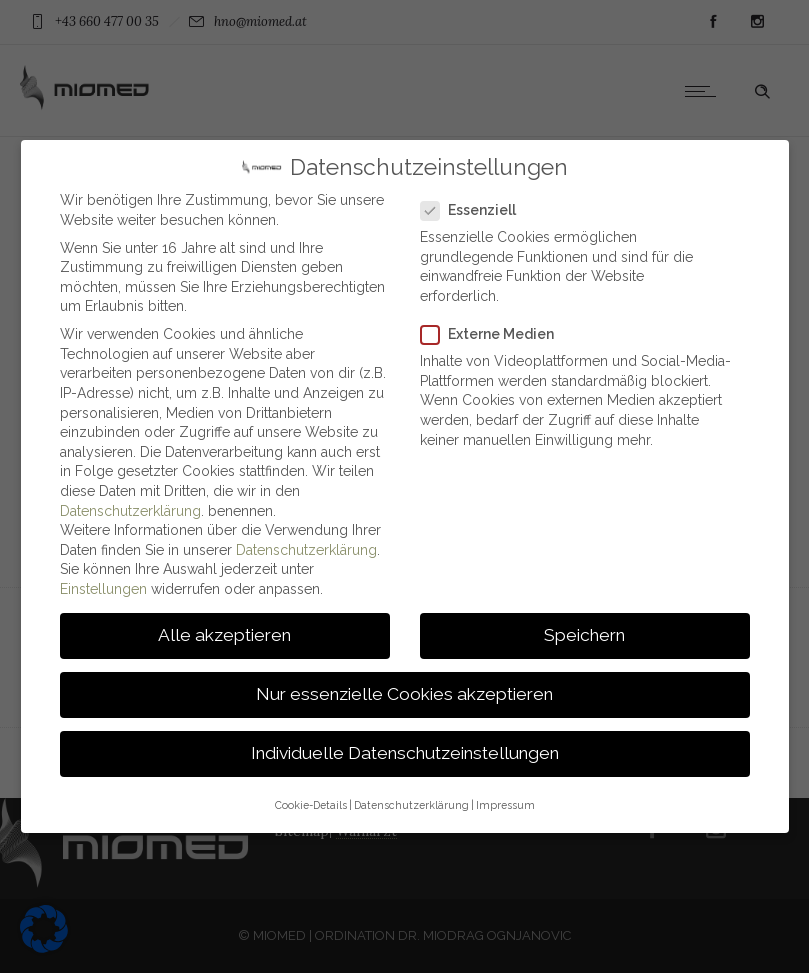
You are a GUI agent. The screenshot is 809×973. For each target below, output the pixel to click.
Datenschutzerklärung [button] (411, 795)
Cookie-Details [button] (311, 795)
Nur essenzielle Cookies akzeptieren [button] (404, 685)
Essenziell (474, 201)
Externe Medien (493, 325)
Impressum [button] (505, 795)
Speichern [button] (584, 626)
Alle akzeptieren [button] (224, 626)
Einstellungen (103, 580)
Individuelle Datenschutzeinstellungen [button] (405, 744)
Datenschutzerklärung (130, 501)
